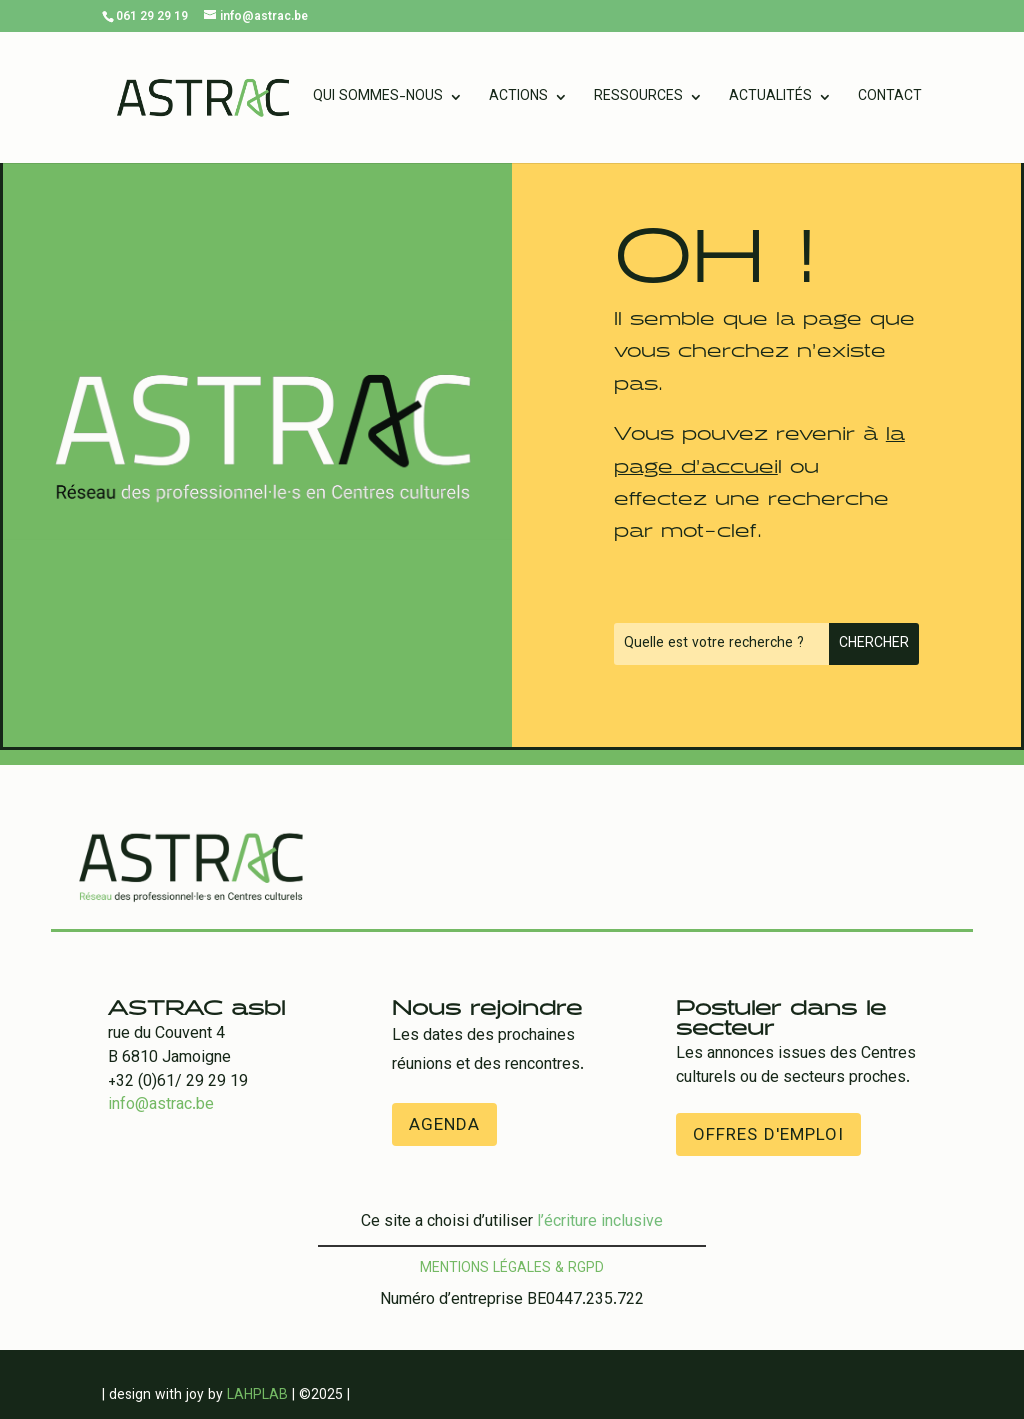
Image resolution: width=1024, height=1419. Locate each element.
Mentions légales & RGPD (512, 1269)
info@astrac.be (161, 1105)
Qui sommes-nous (378, 99)
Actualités (770, 99)
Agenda (444, 1126)
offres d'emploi (768, 1136)
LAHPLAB (257, 1396)
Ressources (638, 99)
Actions (518, 99)
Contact (890, 99)
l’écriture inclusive (600, 1222)
